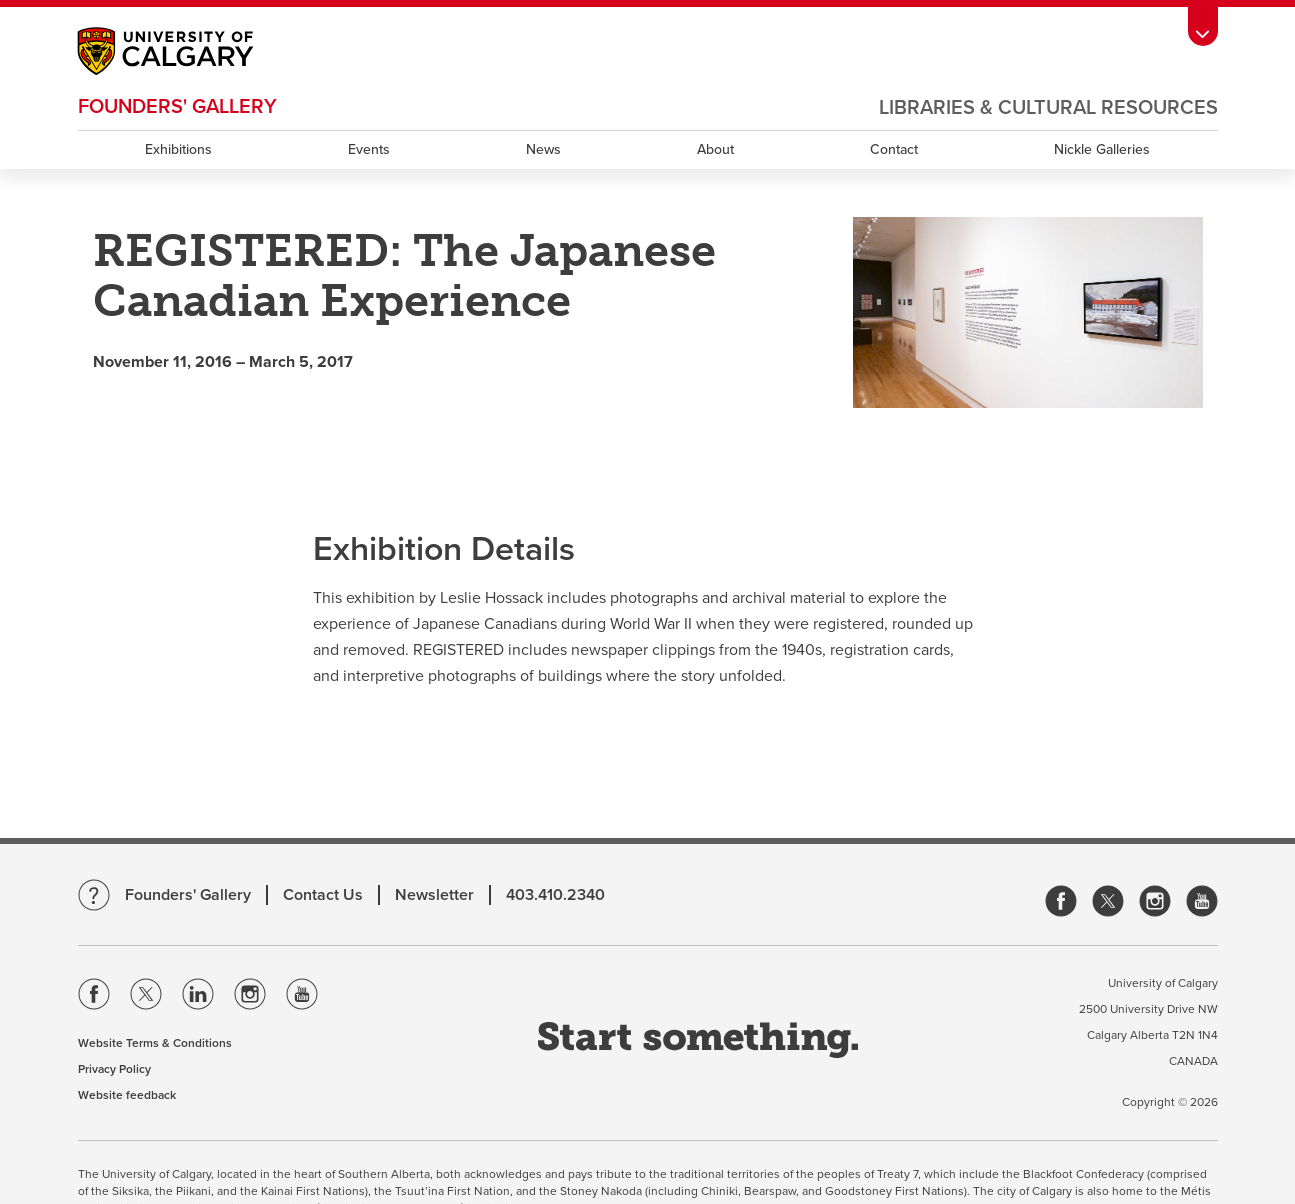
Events (369, 149)
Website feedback (127, 1095)
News (543, 149)
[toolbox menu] (1203, 26)
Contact (894, 149)
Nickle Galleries (1102, 149)
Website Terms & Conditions (155, 1043)
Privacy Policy (114, 1069)
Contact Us (323, 895)
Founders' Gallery (177, 107)
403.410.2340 (555, 895)
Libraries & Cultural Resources (1048, 108)
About (715, 149)
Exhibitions (178, 149)
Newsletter (434, 895)
